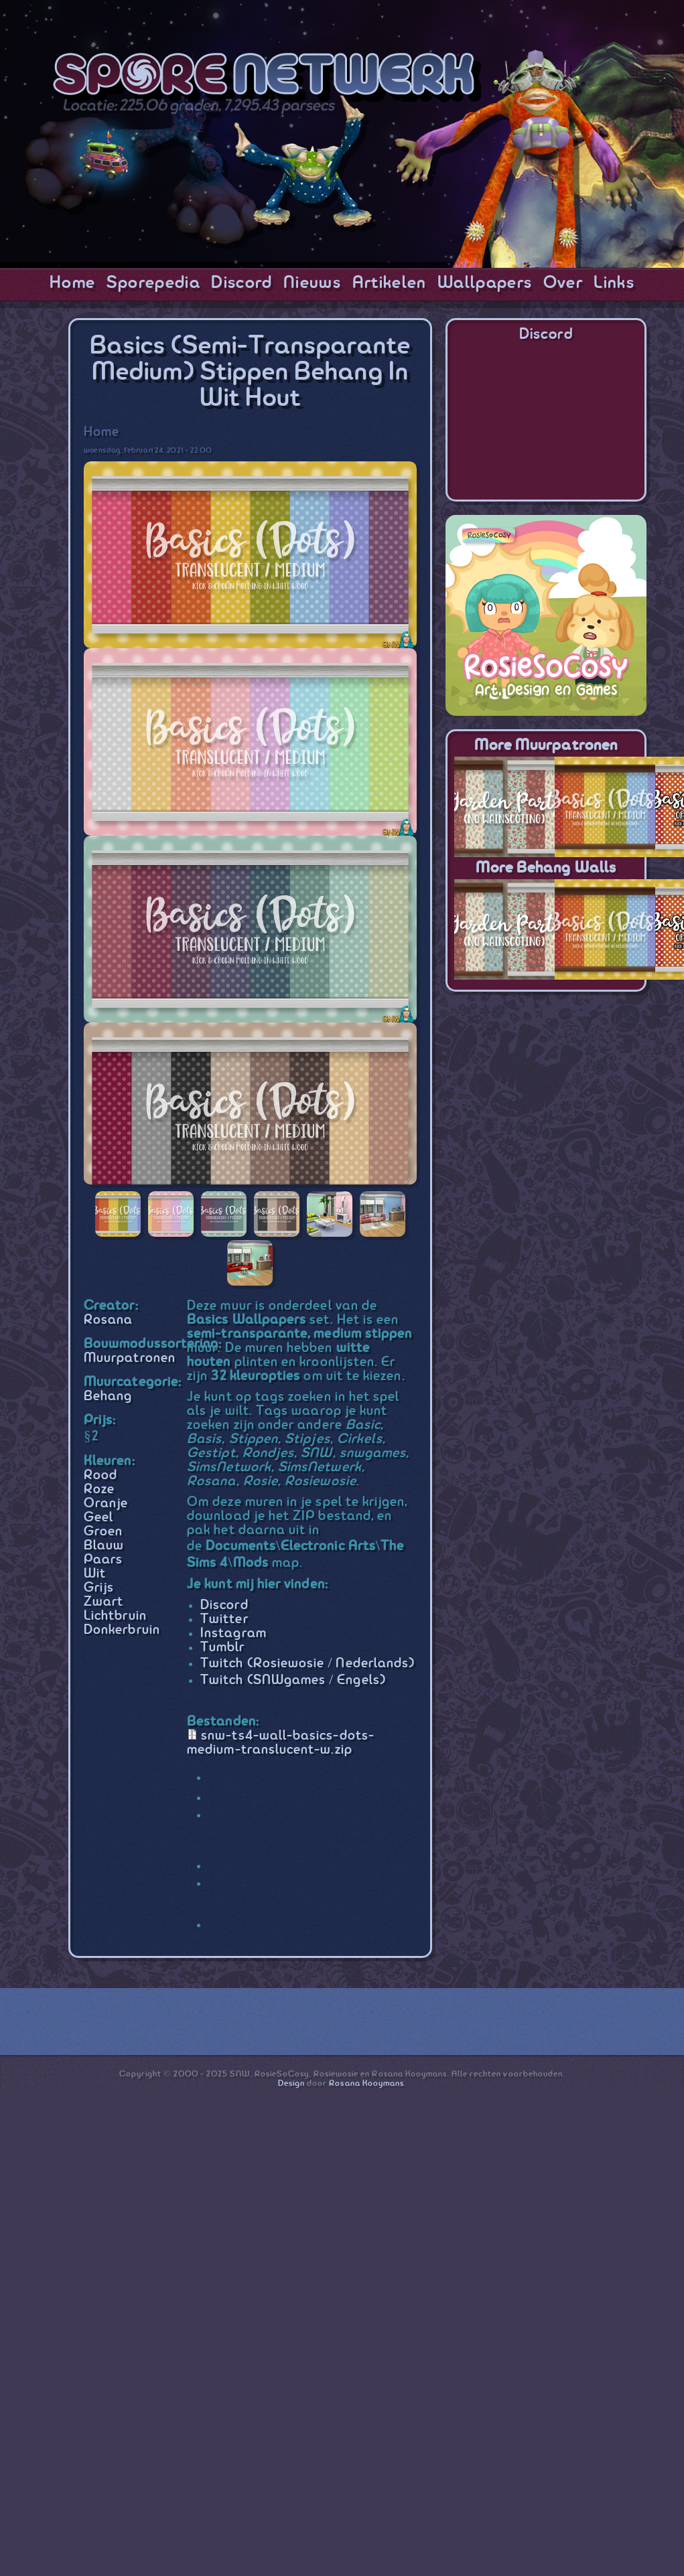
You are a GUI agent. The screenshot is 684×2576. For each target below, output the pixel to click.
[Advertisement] (546, 1088)
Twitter (224, 1619)
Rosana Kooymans (366, 2083)
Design (291, 2083)
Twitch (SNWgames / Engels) (293, 1680)
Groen (103, 1532)
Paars (103, 1560)
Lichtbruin (115, 1616)
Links (614, 283)
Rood (100, 1475)
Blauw (104, 1546)
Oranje (106, 1504)
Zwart (103, 1602)
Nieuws (312, 283)
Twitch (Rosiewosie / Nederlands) (307, 1664)
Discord (241, 283)
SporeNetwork (267, 77)
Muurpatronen (130, 1358)
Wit (95, 1574)
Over (563, 283)
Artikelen (389, 283)
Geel (98, 1518)
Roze (99, 1490)
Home (72, 283)
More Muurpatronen (546, 745)
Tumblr (222, 1648)
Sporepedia (153, 283)
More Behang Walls (546, 868)
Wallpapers (484, 283)
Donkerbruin (122, 1630)
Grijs (99, 1588)
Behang (108, 1396)
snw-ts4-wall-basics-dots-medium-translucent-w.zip (280, 1743)
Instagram (233, 1633)
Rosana (108, 1320)
